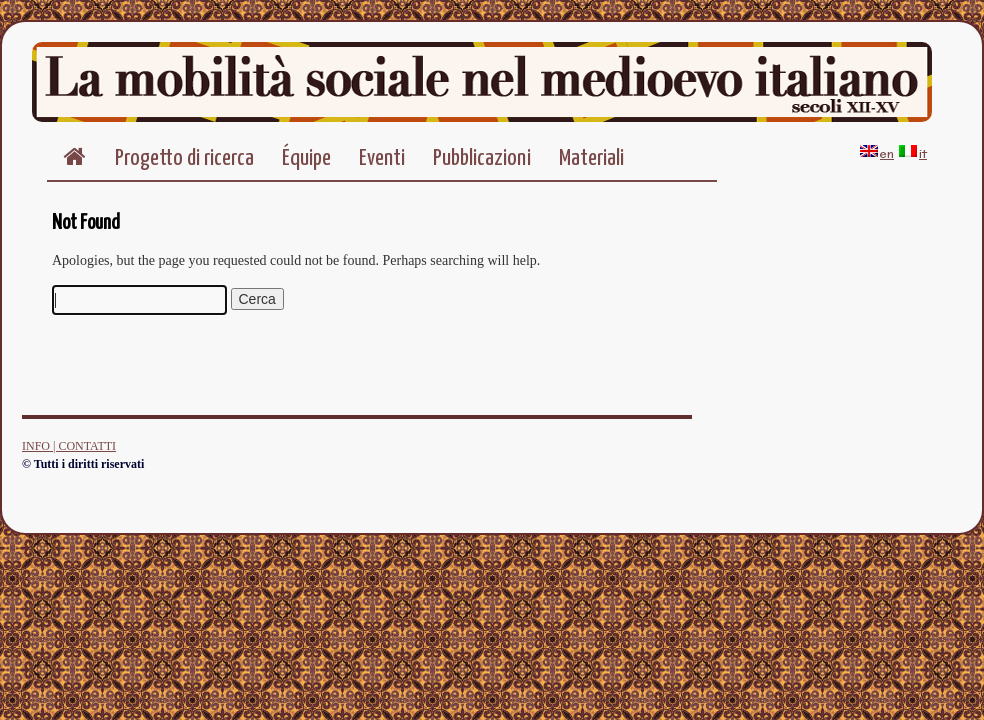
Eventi (382, 158)
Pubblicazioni (482, 158)
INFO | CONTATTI (69, 446)
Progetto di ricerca (184, 158)
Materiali (591, 158)
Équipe (306, 158)
